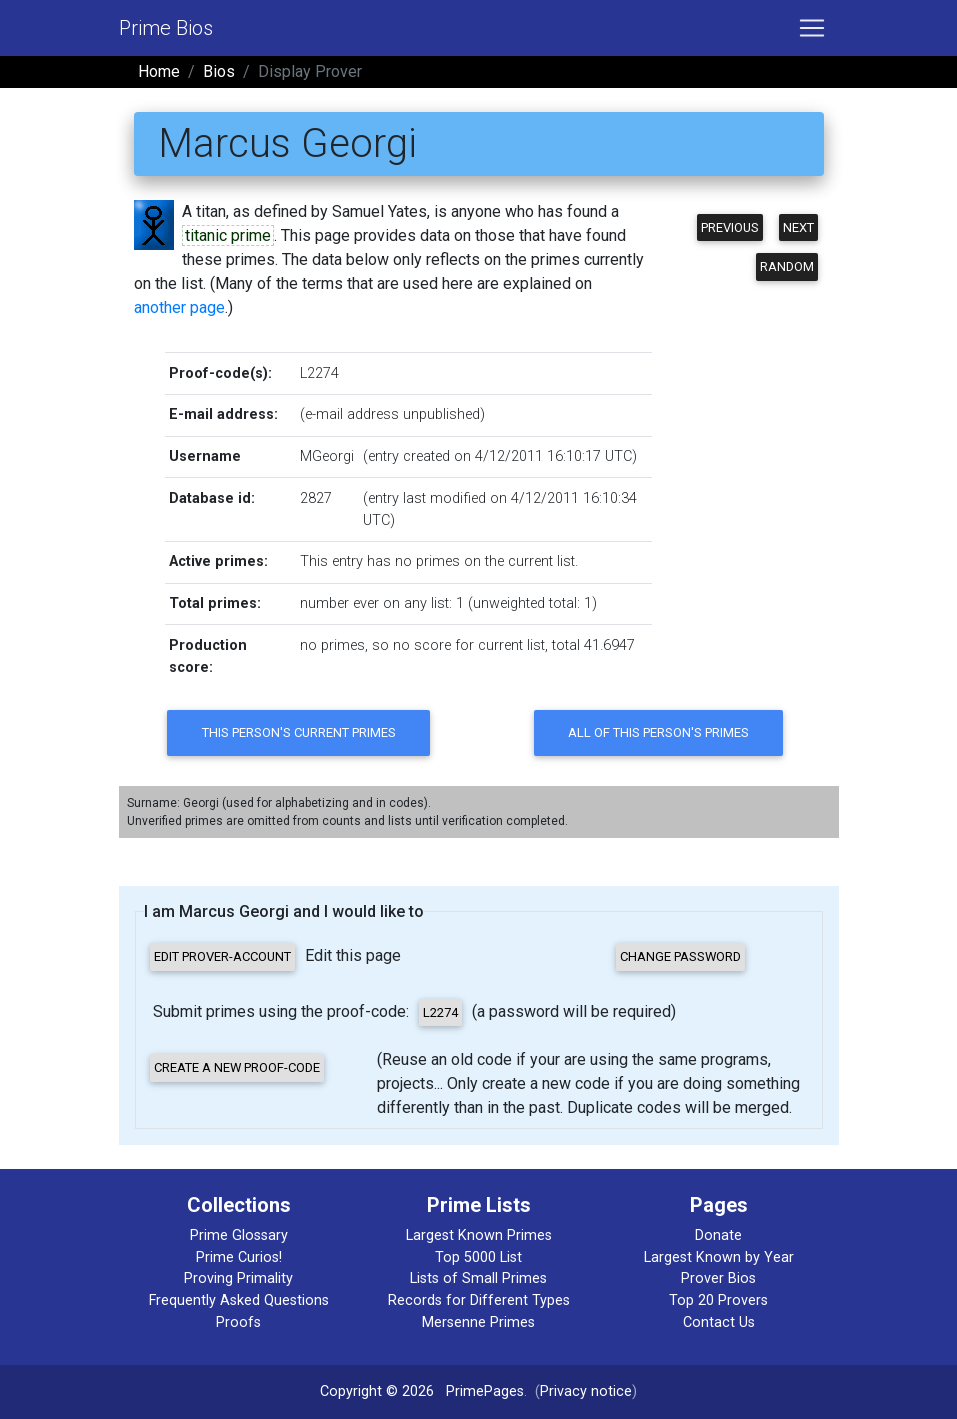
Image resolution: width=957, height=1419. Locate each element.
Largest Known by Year (719, 1257)
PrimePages (485, 1391)
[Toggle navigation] (812, 28)
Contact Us (719, 1322)
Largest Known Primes (479, 1235)
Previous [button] (730, 227)
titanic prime (228, 235)
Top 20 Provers (718, 1300)
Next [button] (798, 227)
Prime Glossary (239, 1235)
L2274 (319, 373)
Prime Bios (166, 28)
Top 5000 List (478, 1257)
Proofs (238, 1322)
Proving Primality (238, 1278)
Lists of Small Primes (478, 1278)
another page (179, 307)
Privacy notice (586, 1391)
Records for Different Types (479, 1300)
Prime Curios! (239, 1257)
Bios (219, 71)
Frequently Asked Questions (239, 1300)
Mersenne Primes (478, 1322)
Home (159, 71)
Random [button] (787, 266)
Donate (718, 1235)
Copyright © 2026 (377, 1391)
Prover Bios (718, 1278)
